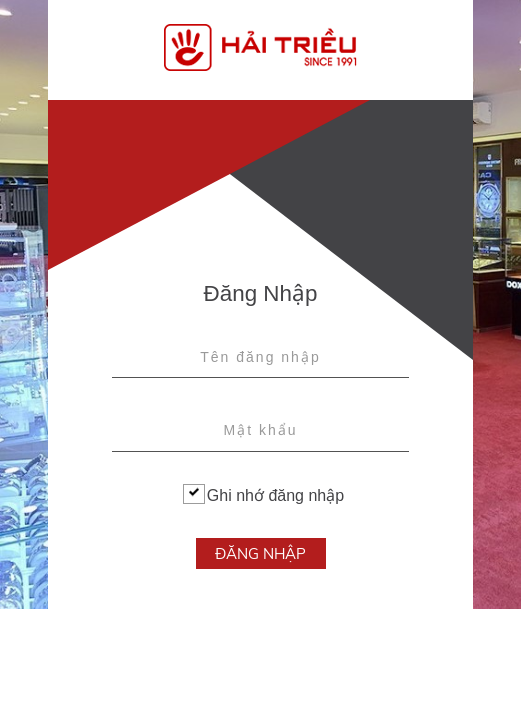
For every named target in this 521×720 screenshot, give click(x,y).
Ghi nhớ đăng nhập (263, 494)
